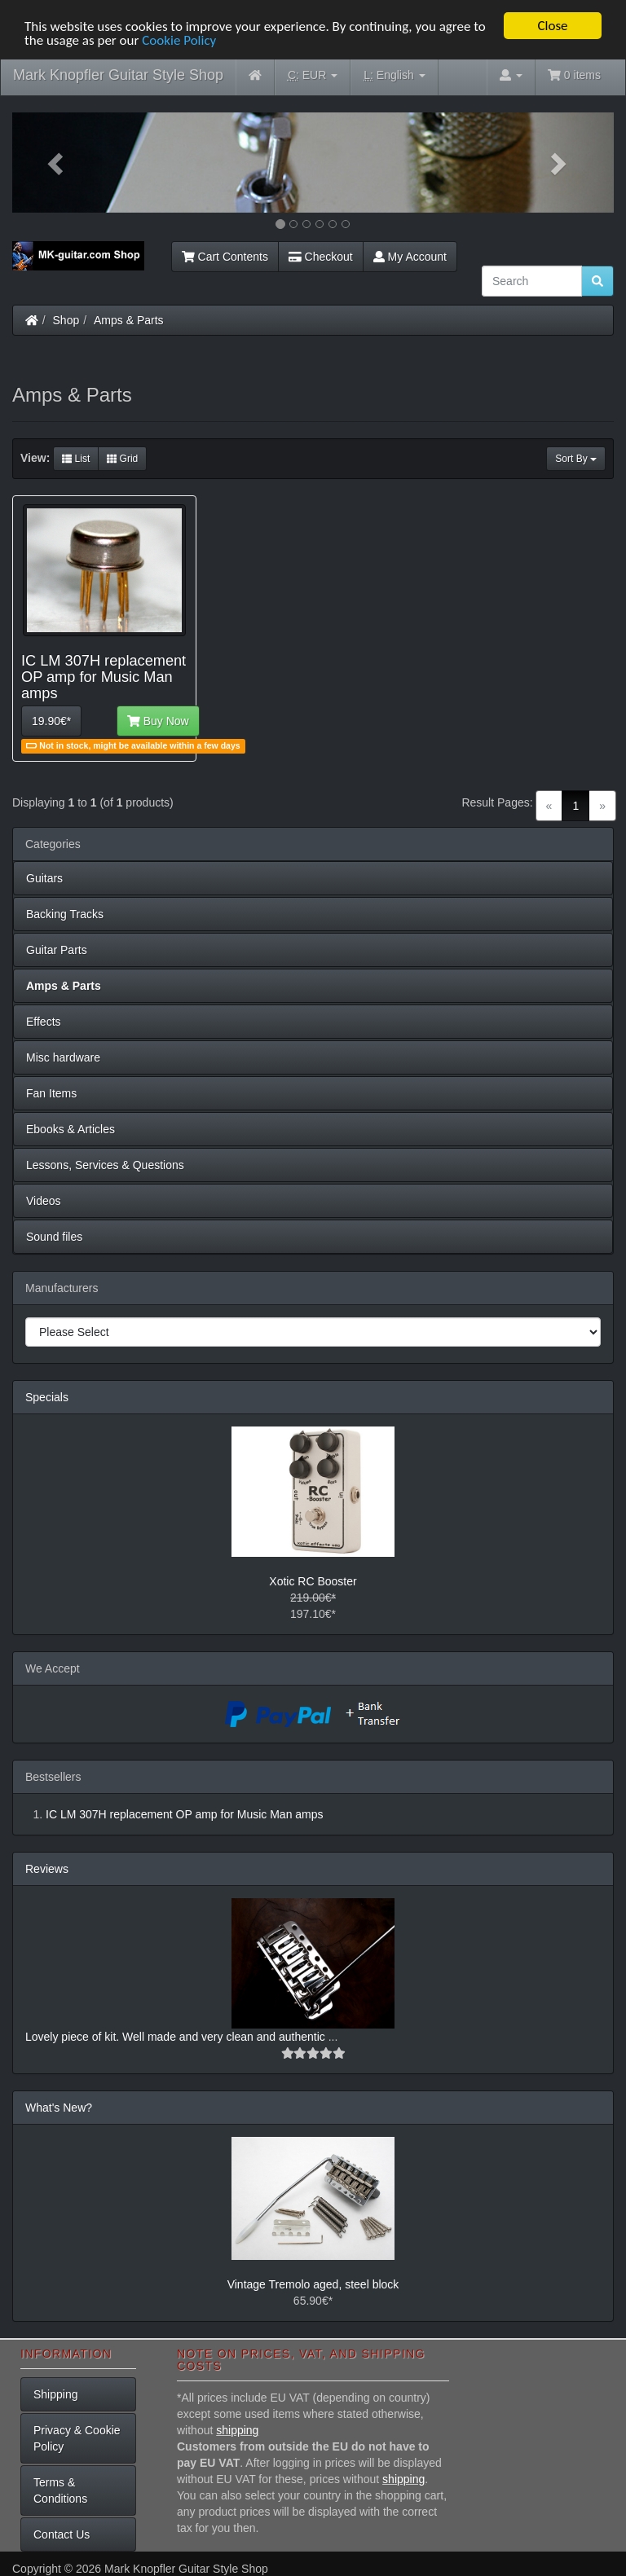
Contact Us (61, 2534)
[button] (57, 162)
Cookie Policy (179, 39)
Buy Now (158, 721)
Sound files (54, 1236)
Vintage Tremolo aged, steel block (313, 2284)
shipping (237, 2430)
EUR (312, 75)
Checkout (321, 256)
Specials (46, 1397)
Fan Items (51, 1093)
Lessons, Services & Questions (105, 1165)
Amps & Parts (129, 320)
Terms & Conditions (60, 2490)
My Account (410, 256)
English (394, 75)
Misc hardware (63, 1057)
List (76, 458)
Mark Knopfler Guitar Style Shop (118, 75)
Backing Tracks (65, 914)
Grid (122, 458)
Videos (43, 1200)
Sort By (576, 458)
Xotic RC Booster (312, 1581)
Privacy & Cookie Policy (77, 2438)
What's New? (58, 2107)
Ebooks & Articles (70, 1129)
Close (552, 25)
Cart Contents (225, 256)
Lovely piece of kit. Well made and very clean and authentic (176, 2036)
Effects (43, 1021)
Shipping (55, 2394)
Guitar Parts (56, 949)
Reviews (46, 1868)
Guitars (44, 878)
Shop (66, 320)
